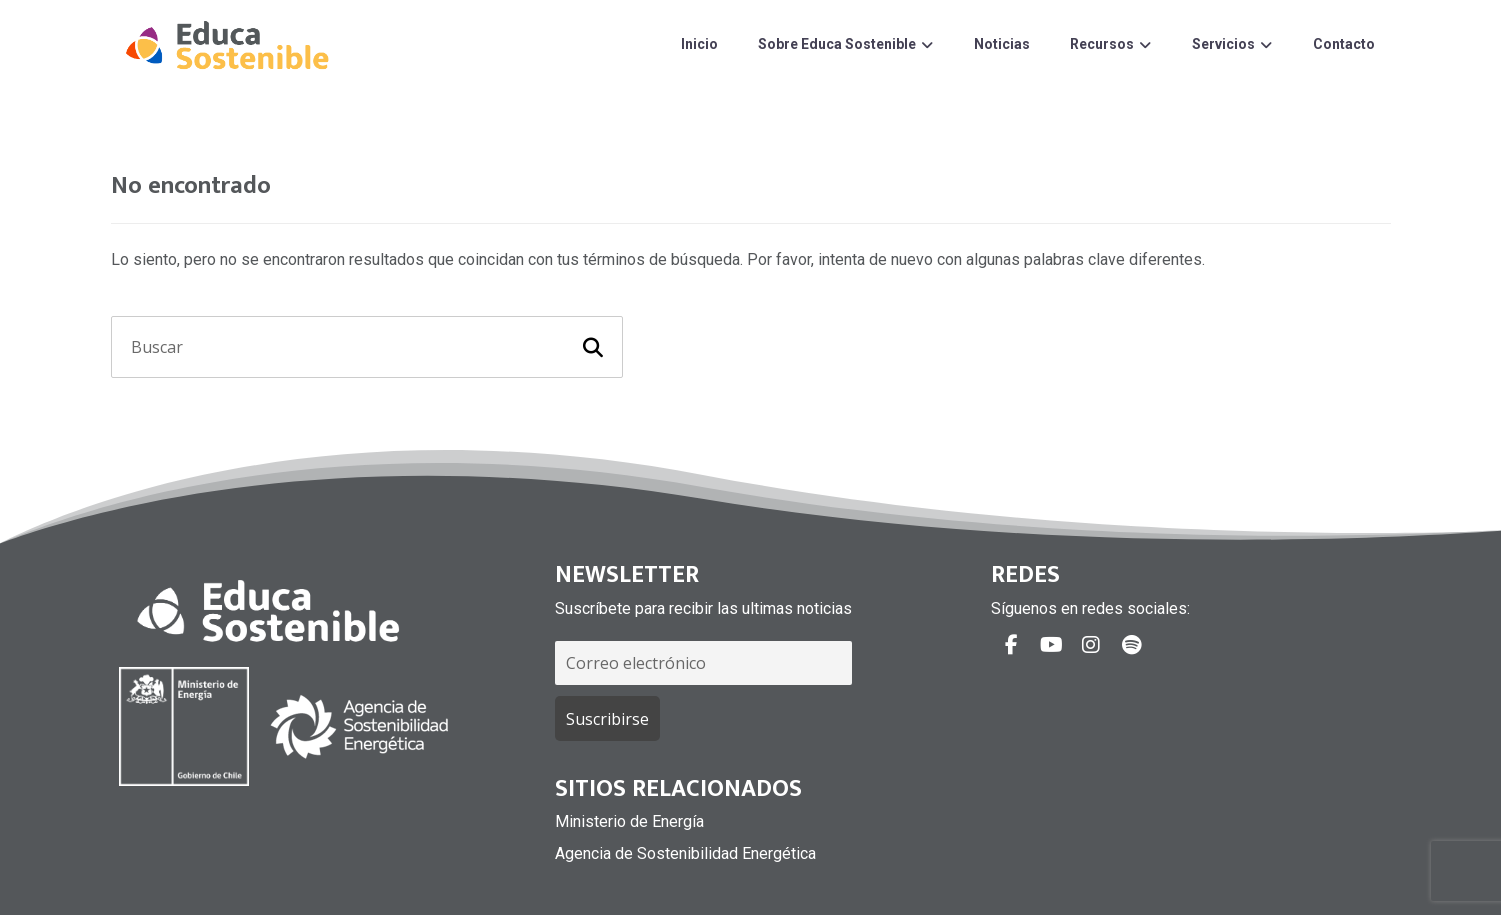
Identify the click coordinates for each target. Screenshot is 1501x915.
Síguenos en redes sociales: (1090, 608)
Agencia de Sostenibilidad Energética (685, 853)
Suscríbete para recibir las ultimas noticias (703, 608)
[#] (1011, 645)
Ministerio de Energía (629, 821)
